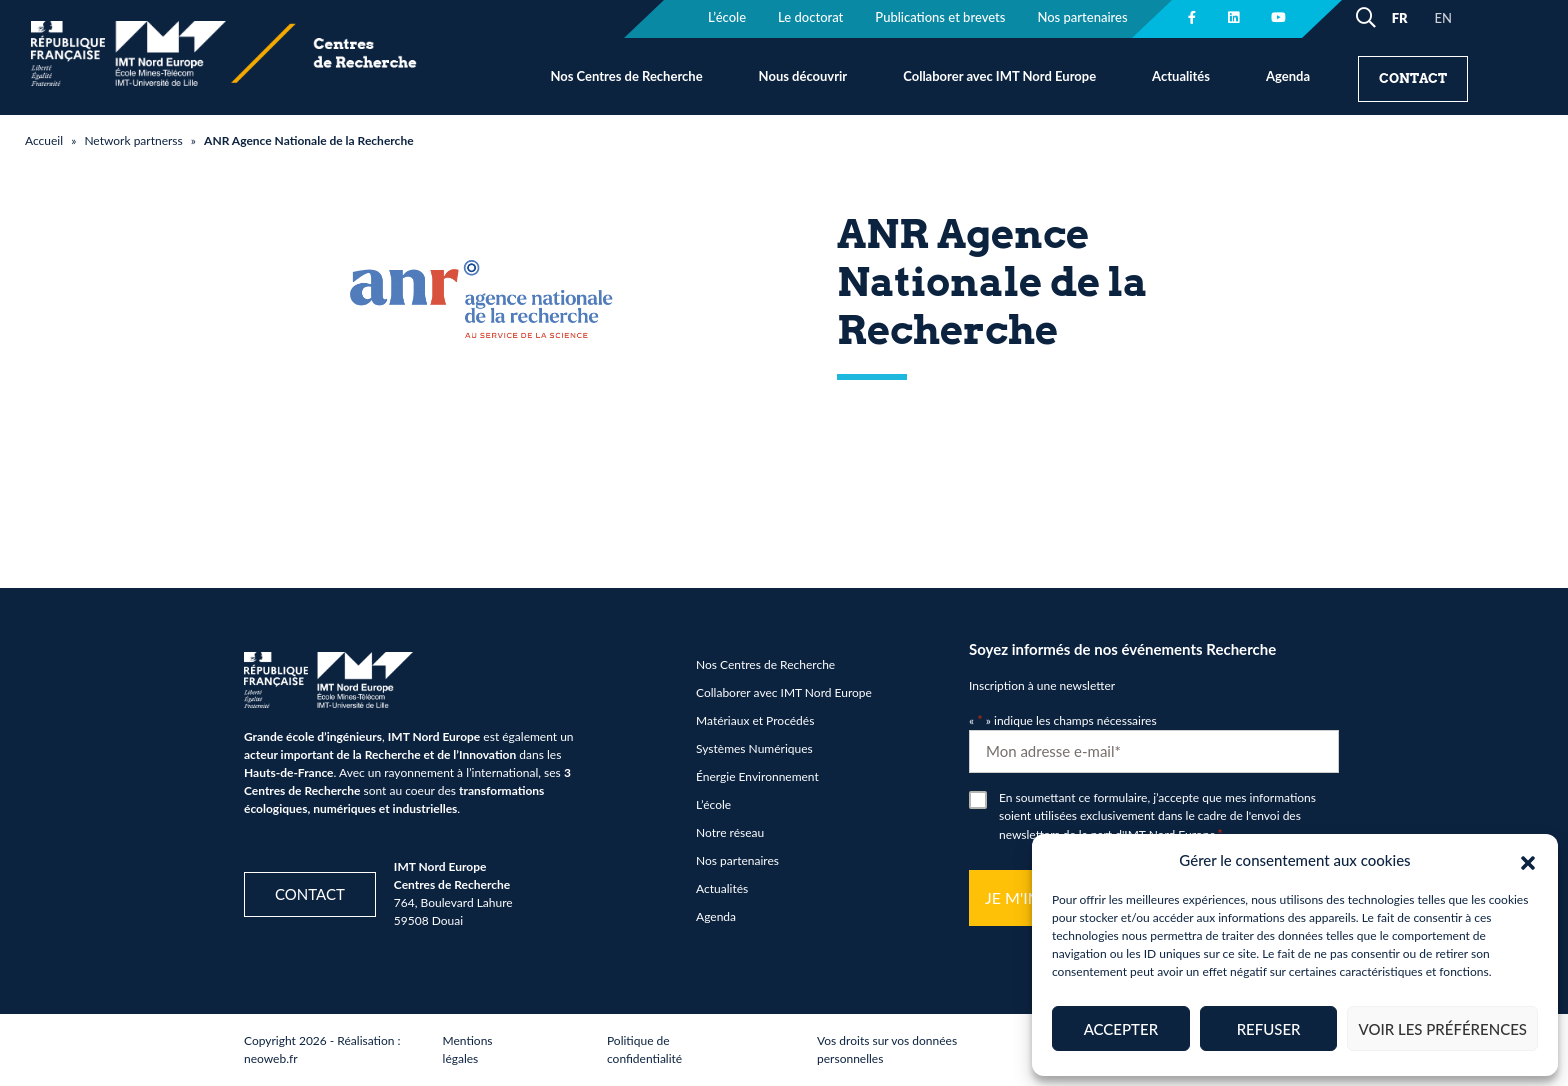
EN (1443, 18)
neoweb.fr (271, 1058)
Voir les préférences (1442, 1029)
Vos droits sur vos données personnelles (887, 1049)
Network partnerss (133, 140)
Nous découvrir (803, 76)
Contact (1413, 78)
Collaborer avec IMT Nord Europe (999, 76)
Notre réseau (730, 832)
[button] (1528, 860)
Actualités (1181, 76)
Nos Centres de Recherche (626, 76)
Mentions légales (468, 1049)
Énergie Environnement (757, 776)
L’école (713, 804)
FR (1400, 18)
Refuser (1269, 1029)
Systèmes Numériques (754, 748)
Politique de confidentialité (644, 1049)
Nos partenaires (737, 860)
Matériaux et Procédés (755, 720)
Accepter (1121, 1029)
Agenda (1288, 76)
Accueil (44, 140)
